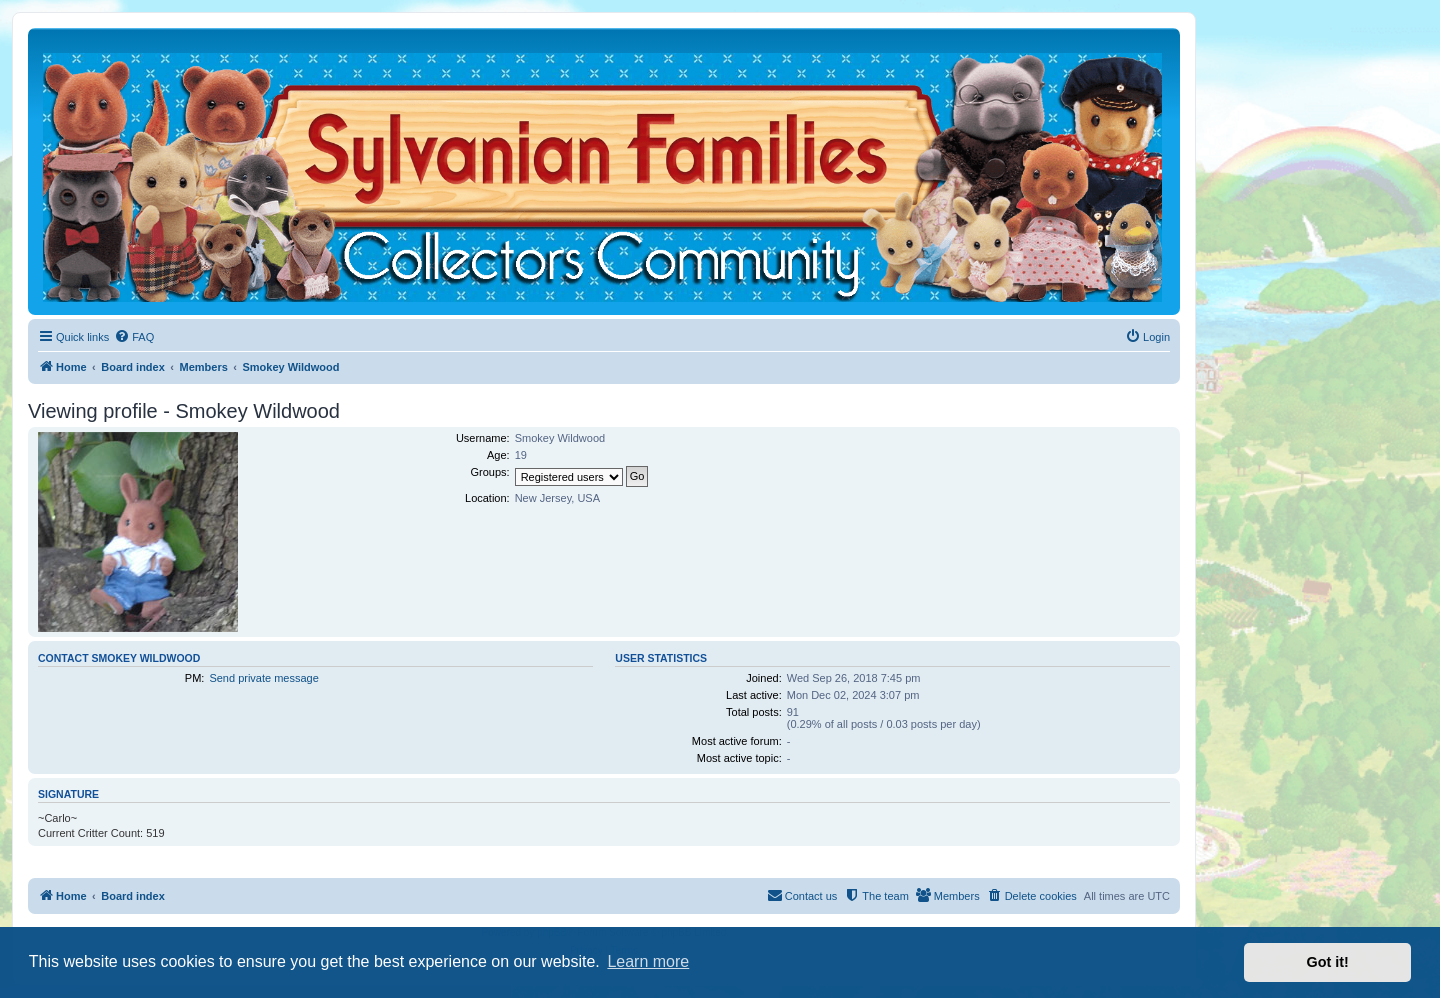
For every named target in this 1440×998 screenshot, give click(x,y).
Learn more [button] (648, 961)
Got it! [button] (1328, 962)
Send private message (263, 678)
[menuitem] (134, 337)
